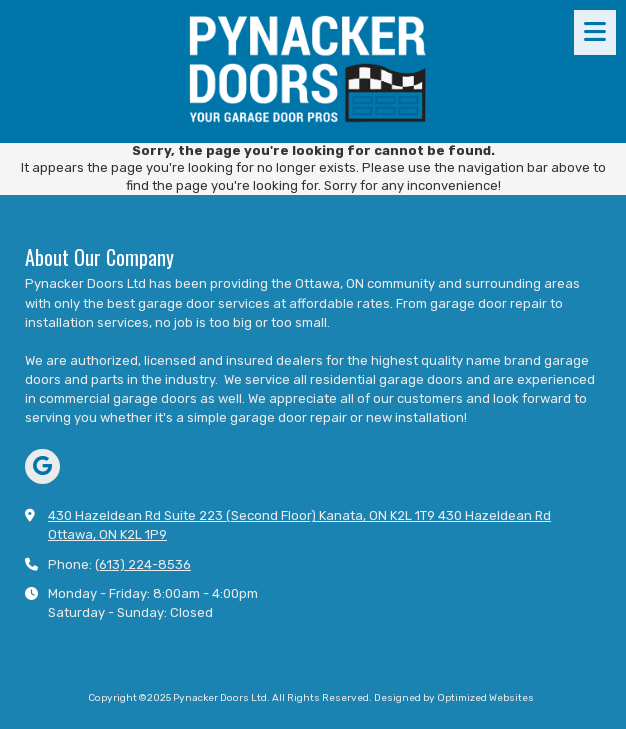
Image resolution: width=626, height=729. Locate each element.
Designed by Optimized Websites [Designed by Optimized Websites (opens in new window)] (454, 698)
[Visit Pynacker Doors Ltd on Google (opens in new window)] (42, 466)
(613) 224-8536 (143, 564)
